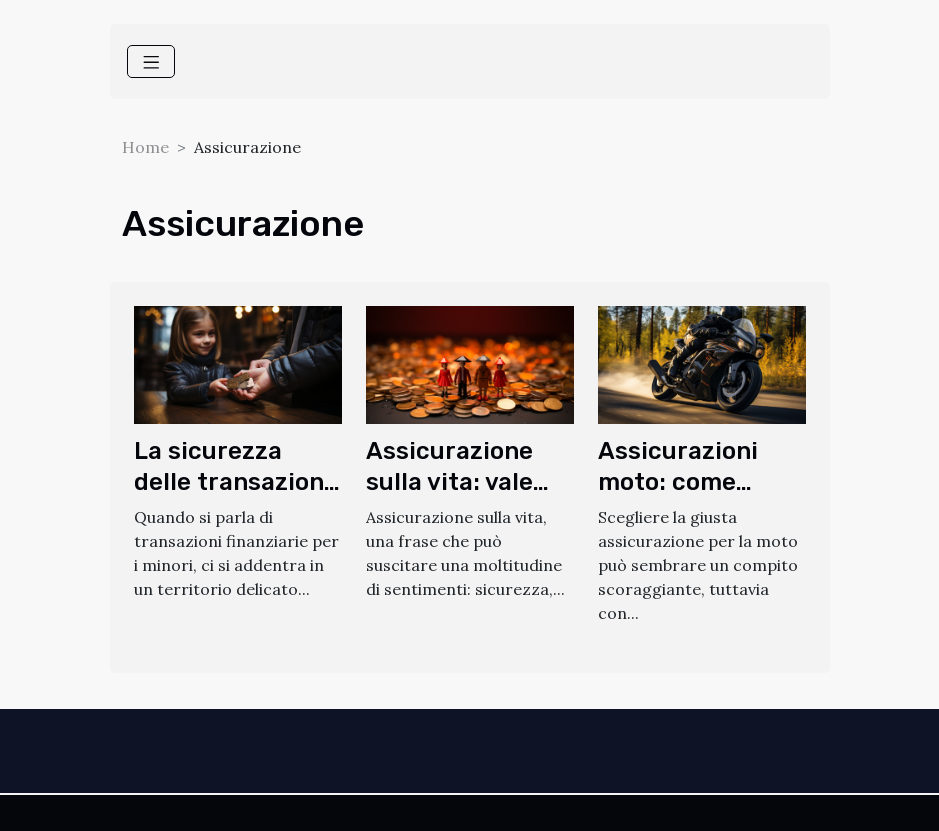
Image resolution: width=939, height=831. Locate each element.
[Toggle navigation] (151, 61)
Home (145, 147)
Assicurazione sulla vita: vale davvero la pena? (466, 481)
